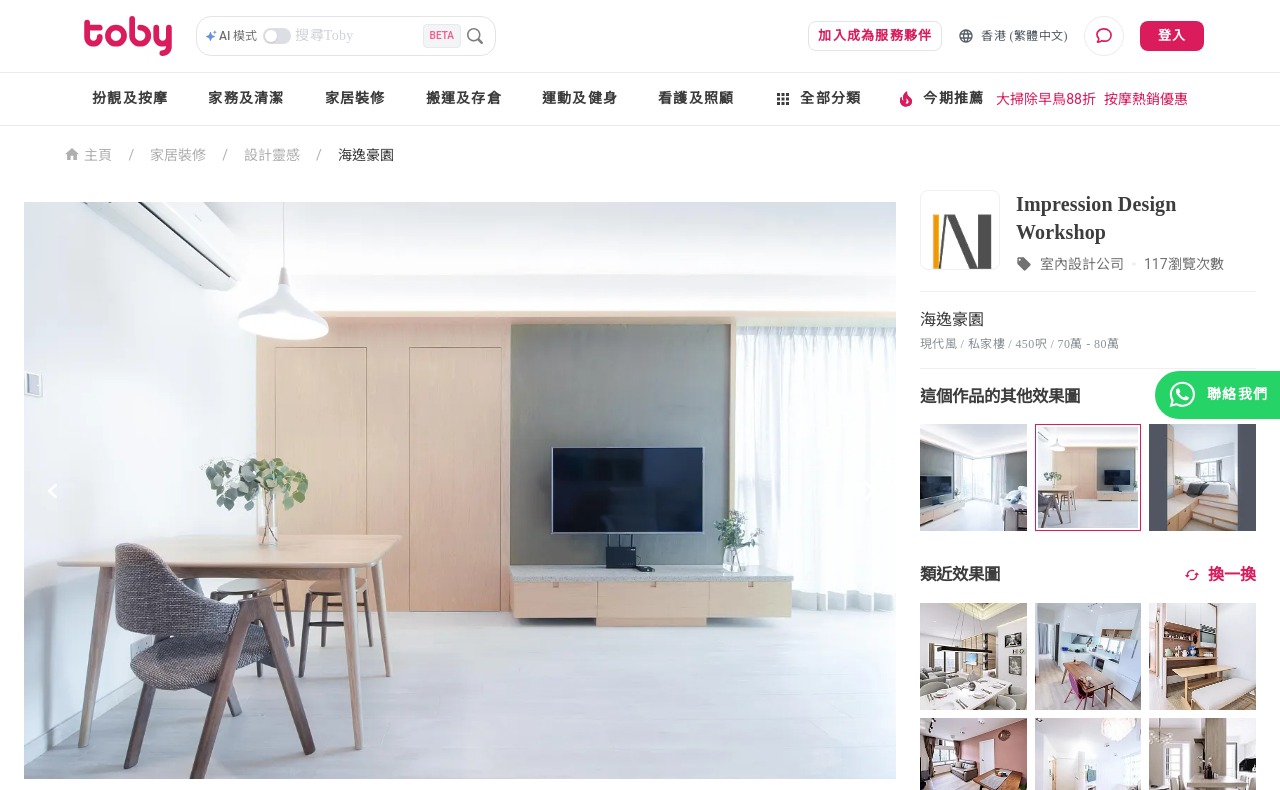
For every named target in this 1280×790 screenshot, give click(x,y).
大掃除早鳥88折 (1046, 99)
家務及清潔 (246, 98)
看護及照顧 (696, 98)
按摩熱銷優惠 (1146, 99)
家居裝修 (355, 98)
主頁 (88, 153)
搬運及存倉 (464, 98)
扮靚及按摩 (130, 98)
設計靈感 (272, 155)
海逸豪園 (366, 155)
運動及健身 (580, 98)
